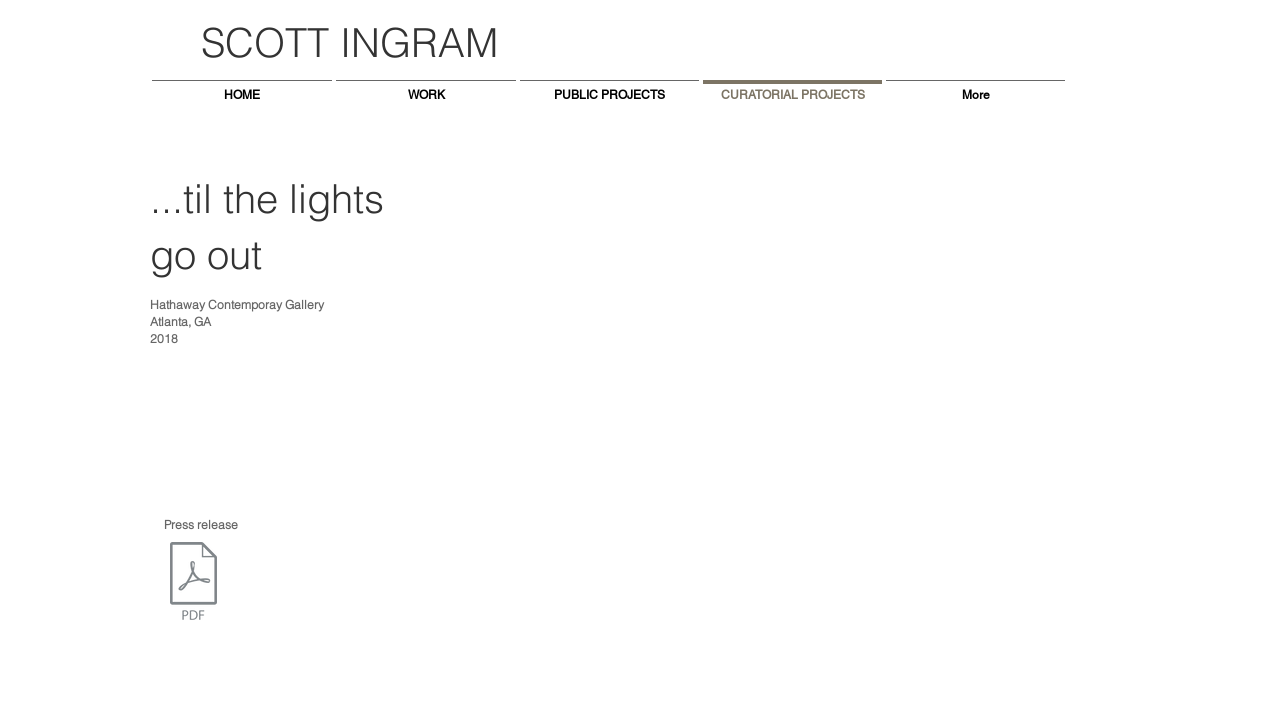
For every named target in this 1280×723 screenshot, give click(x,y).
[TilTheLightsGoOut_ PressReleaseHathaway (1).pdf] (193, 583)
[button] (715, 376)
